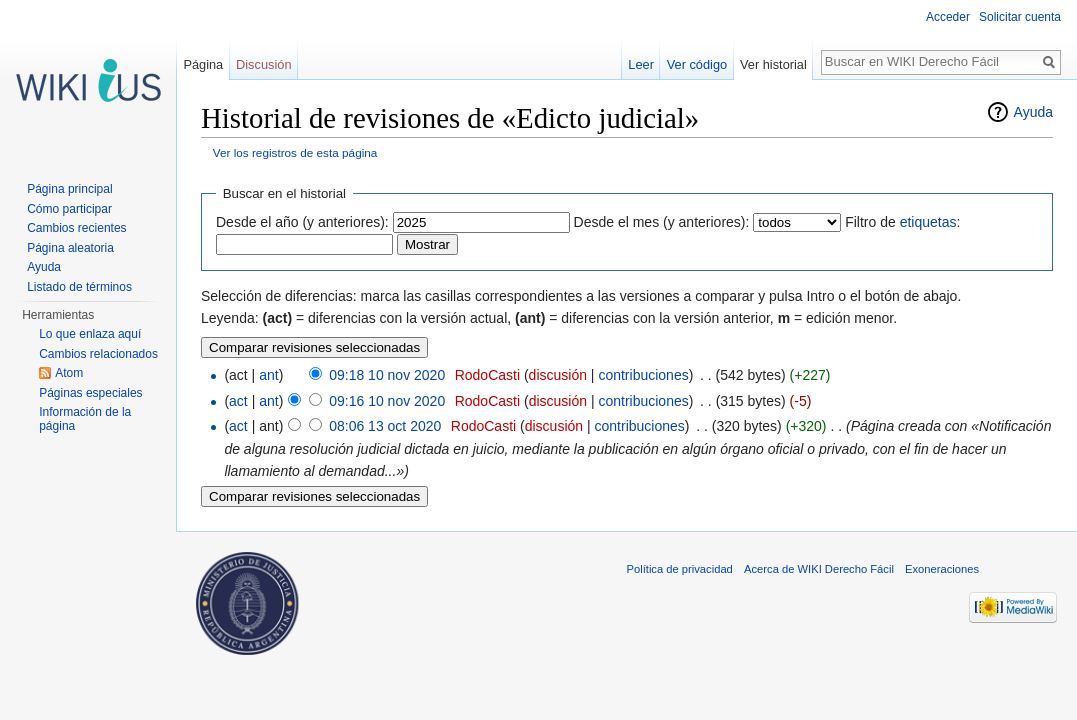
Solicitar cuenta (1020, 17)
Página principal (69, 189)
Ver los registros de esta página (295, 152)
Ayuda (1033, 112)
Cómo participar (69, 209)
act (238, 401)
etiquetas (928, 222)
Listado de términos (79, 287)
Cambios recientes (76, 228)
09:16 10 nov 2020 (387, 401)
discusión (558, 375)
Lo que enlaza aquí (90, 334)
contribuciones (643, 375)
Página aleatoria (70, 248)
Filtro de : (902, 222)
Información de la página (85, 419)
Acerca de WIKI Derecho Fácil (819, 569)
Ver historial (773, 64)
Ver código (697, 64)
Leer (641, 64)
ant (268, 375)
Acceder (948, 17)
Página (203, 64)
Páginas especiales (90, 393)
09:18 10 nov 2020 (387, 375)
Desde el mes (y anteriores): (662, 222)
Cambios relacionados (98, 354)
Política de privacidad (680, 569)
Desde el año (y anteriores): (302, 222)
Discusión (263, 64)
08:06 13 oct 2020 (385, 426)
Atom (69, 373)
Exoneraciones (942, 569)
